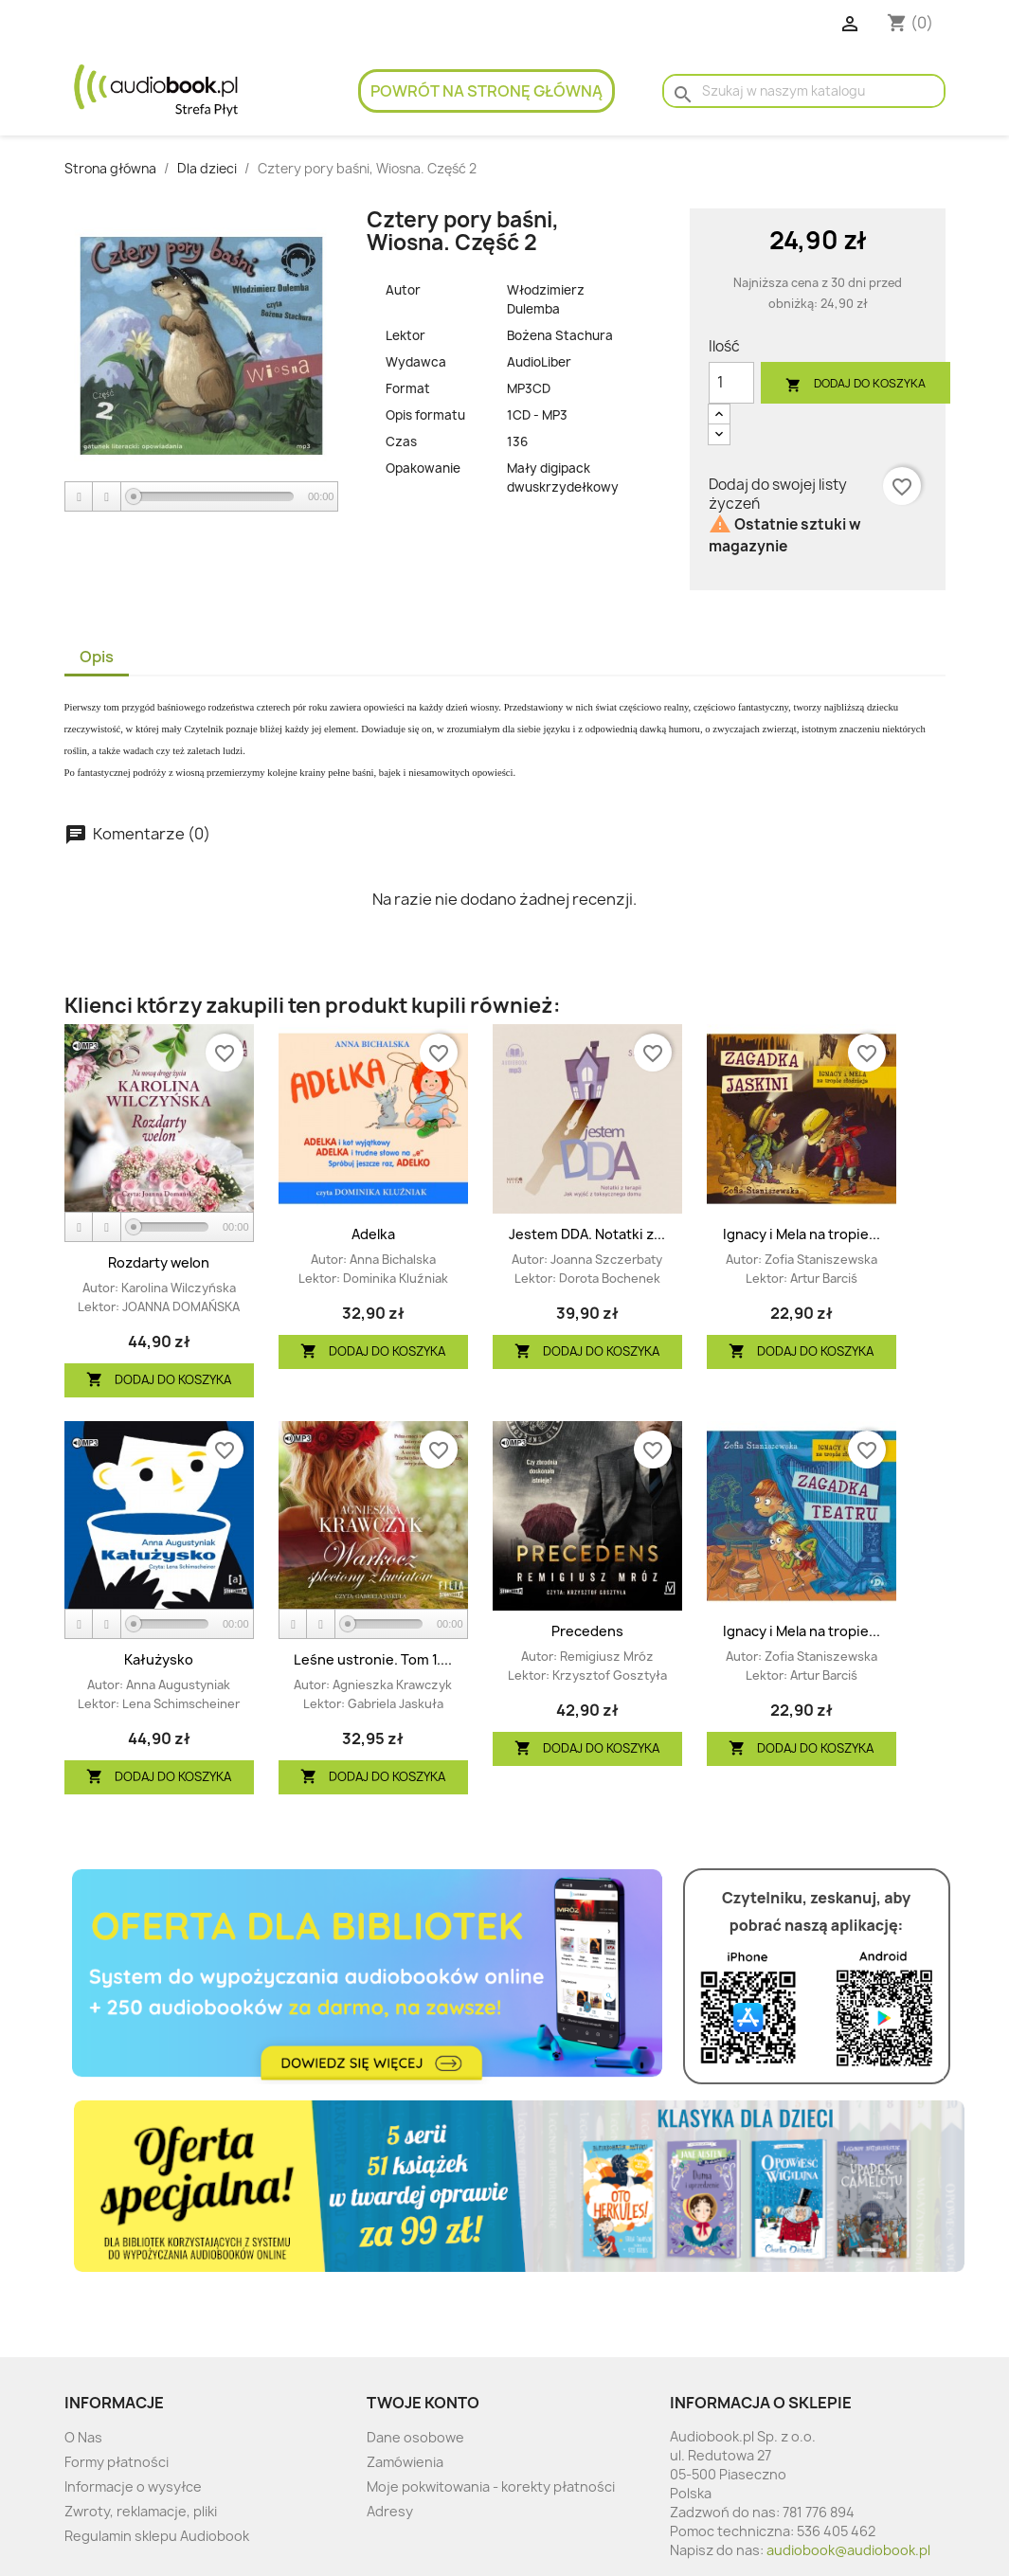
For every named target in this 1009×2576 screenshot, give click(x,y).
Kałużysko (158, 1659)
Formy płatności (116, 2462)
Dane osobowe (415, 2437)
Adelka (373, 1234)
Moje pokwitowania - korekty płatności (491, 2486)
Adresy (390, 2511)
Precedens (587, 1631)
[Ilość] (731, 383)
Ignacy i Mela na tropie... (801, 1234)
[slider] (214, 496)
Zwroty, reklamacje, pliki (140, 2511)
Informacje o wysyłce (133, 2486)
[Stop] (107, 497)
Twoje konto (423, 2402)
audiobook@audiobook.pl (848, 2550)
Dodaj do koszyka (855, 384)
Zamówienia (405, 2462)
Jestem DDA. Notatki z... (587, 1234)
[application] (201, 497)
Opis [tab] (97, 656)
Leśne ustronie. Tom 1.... (373, 1659)
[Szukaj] (803, 91)
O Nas (83, 2437)
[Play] (79, 497)
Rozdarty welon (158, 1262)
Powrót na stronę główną (486, 91)
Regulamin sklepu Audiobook (156, 2536)
